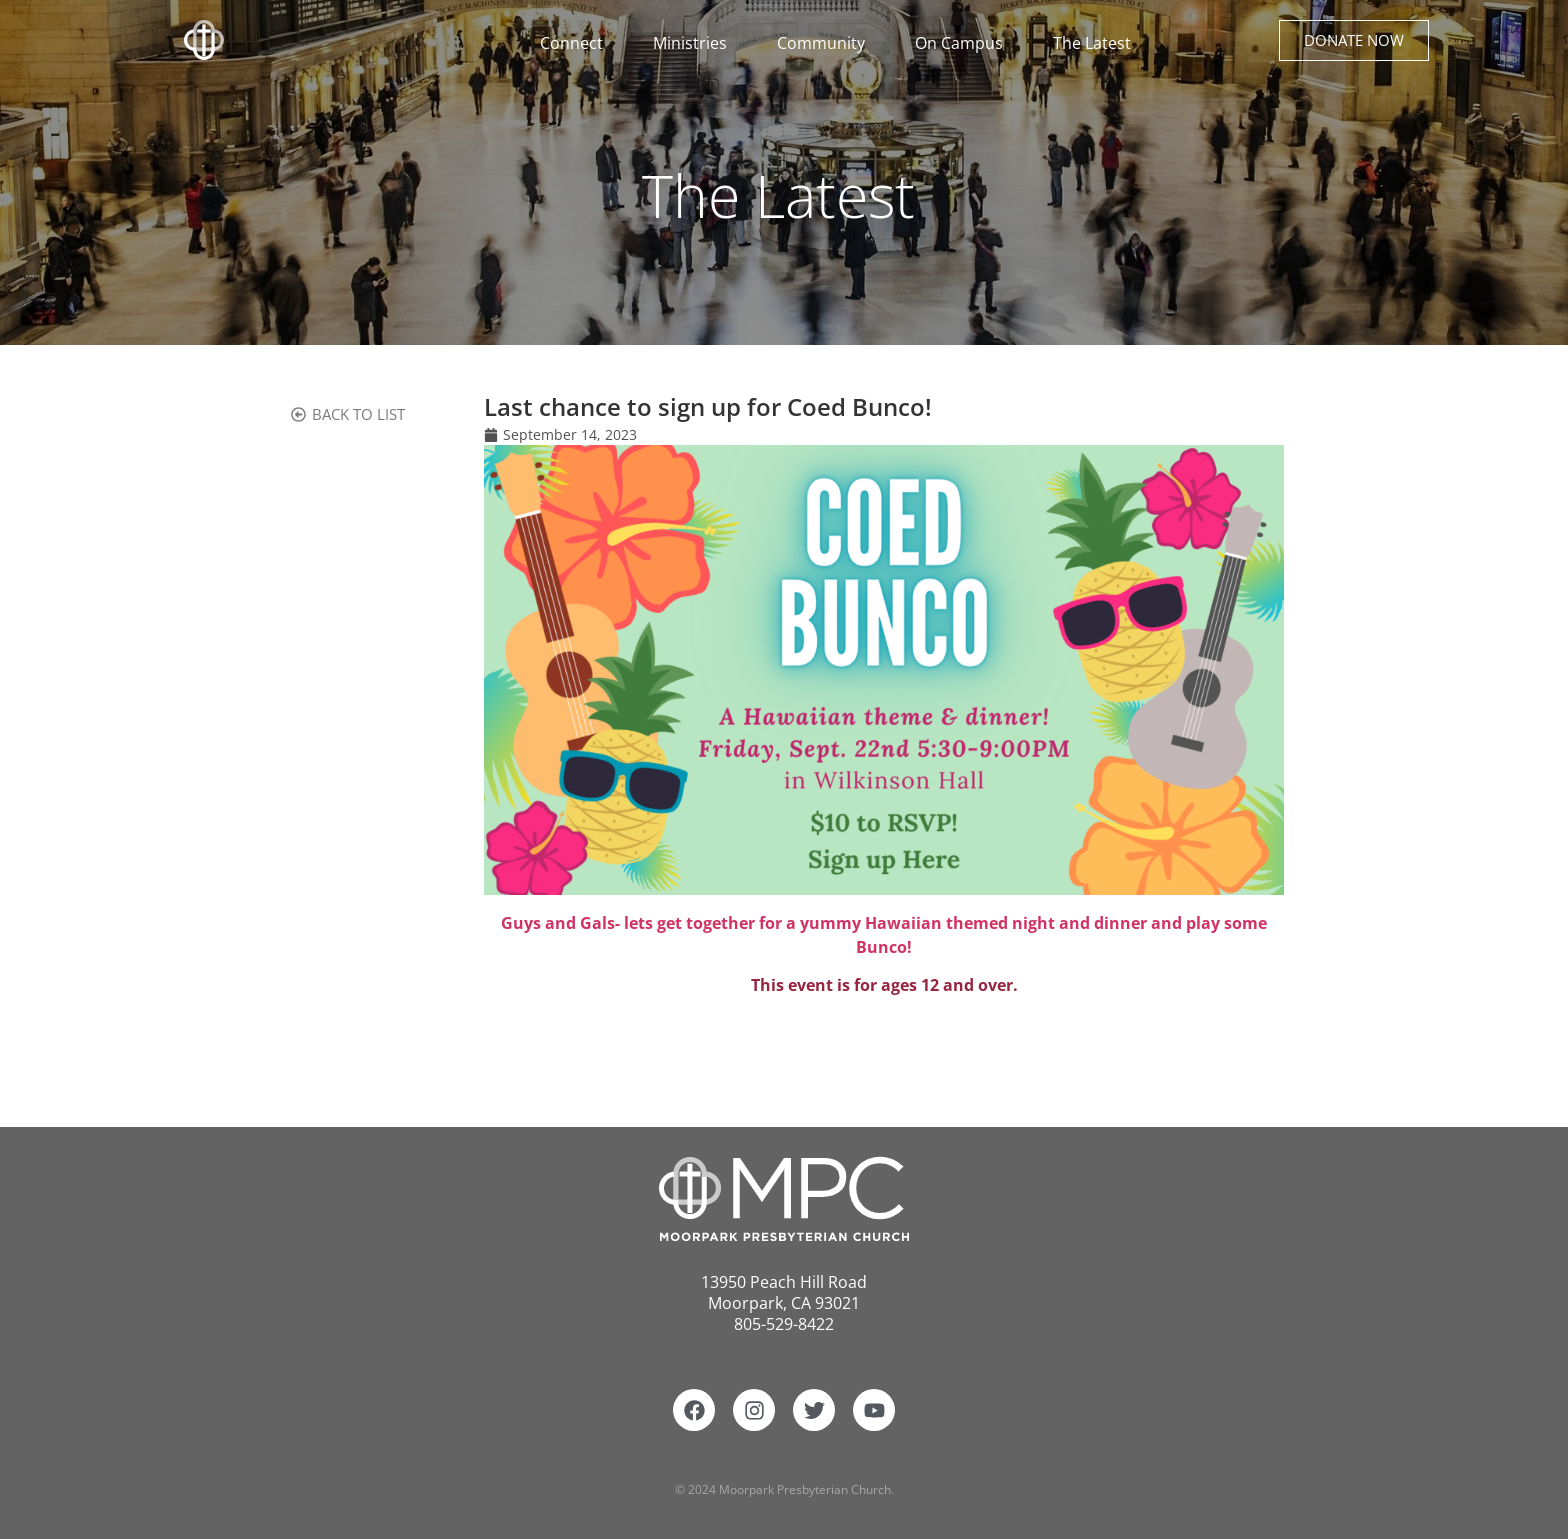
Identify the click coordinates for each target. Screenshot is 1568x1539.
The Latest (1092, 43)
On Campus (964, 43)
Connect (576, 43)
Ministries (695, 43)
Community (826, 43)
